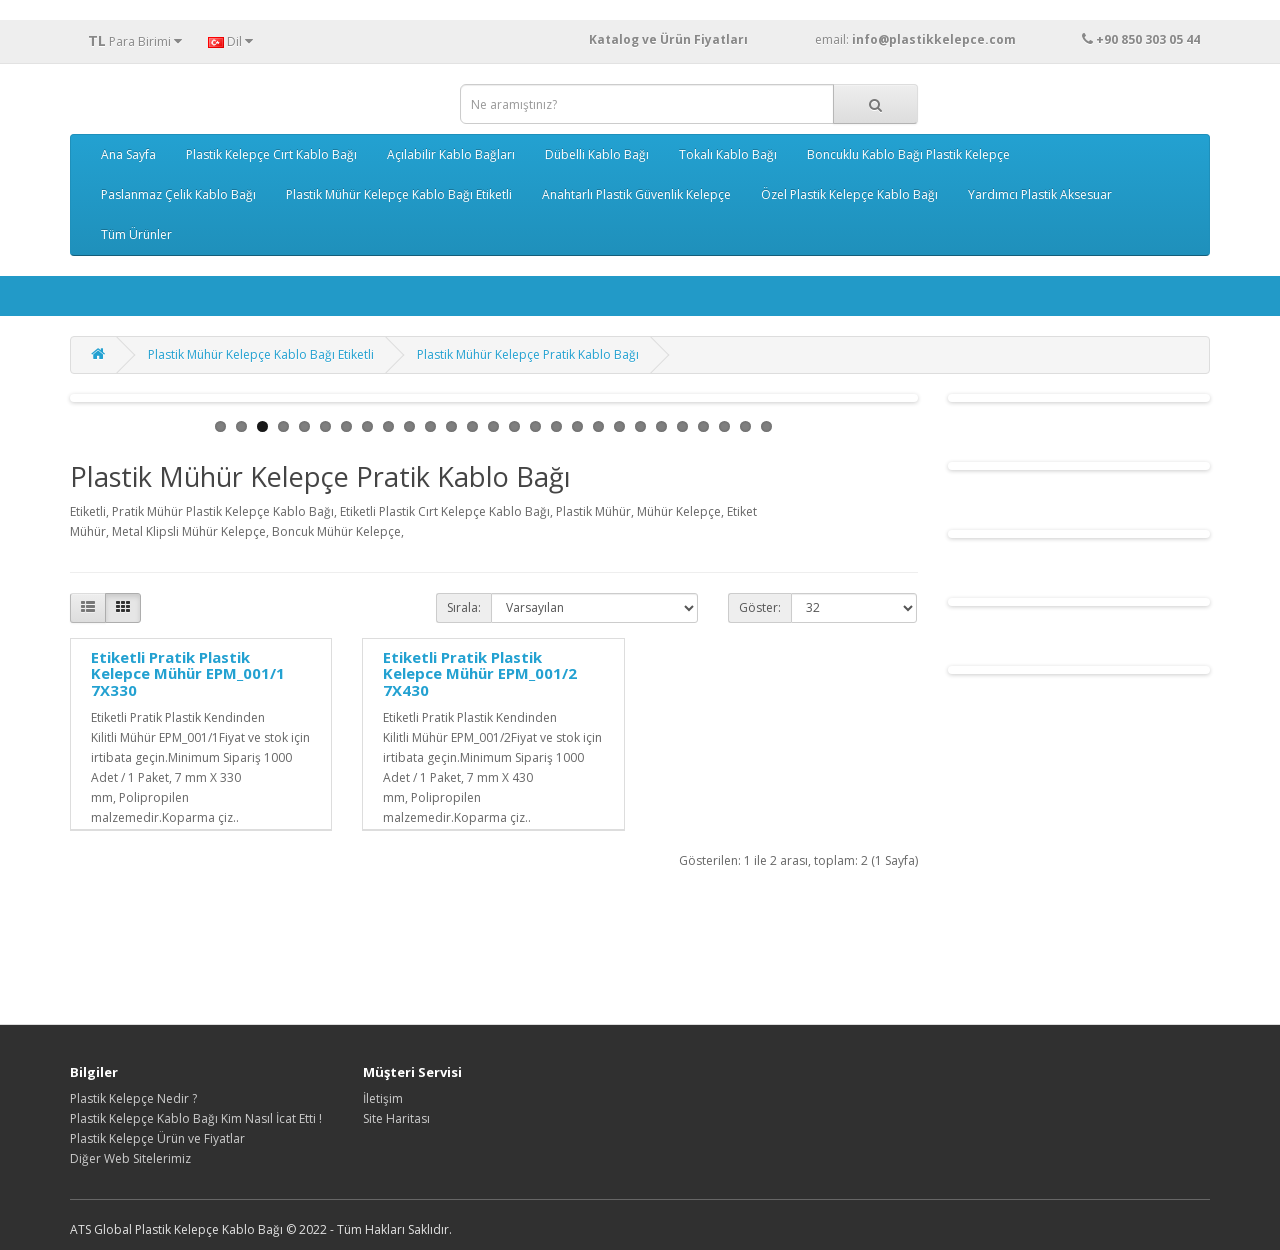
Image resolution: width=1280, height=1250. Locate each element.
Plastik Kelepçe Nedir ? (133, 1098)
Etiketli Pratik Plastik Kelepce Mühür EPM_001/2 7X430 (480, 673)
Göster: (760, 607)
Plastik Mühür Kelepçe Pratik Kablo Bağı (528, 354)
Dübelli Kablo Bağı (597, 154)
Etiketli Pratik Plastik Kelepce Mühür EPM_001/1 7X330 (188, 673)
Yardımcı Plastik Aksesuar (1040, 194)
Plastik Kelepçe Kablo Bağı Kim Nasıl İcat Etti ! (196, 1118)
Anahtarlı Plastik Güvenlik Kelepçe (636, 194)
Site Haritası (396, 1118)
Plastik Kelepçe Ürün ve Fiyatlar (157, 1138)
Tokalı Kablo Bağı (728, 154)
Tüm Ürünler (136, 234)
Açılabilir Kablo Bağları (451, 154)
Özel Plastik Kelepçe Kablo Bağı (849, 194)
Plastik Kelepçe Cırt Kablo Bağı (271, 154)
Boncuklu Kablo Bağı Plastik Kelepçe (908, 154)
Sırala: (464, 607)
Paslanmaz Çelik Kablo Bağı (178, 194)
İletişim (383, 1098)
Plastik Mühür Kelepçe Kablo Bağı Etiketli (399, 194)
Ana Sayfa (128, 154)
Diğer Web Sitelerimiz (130, 1158)
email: (954, 39)
